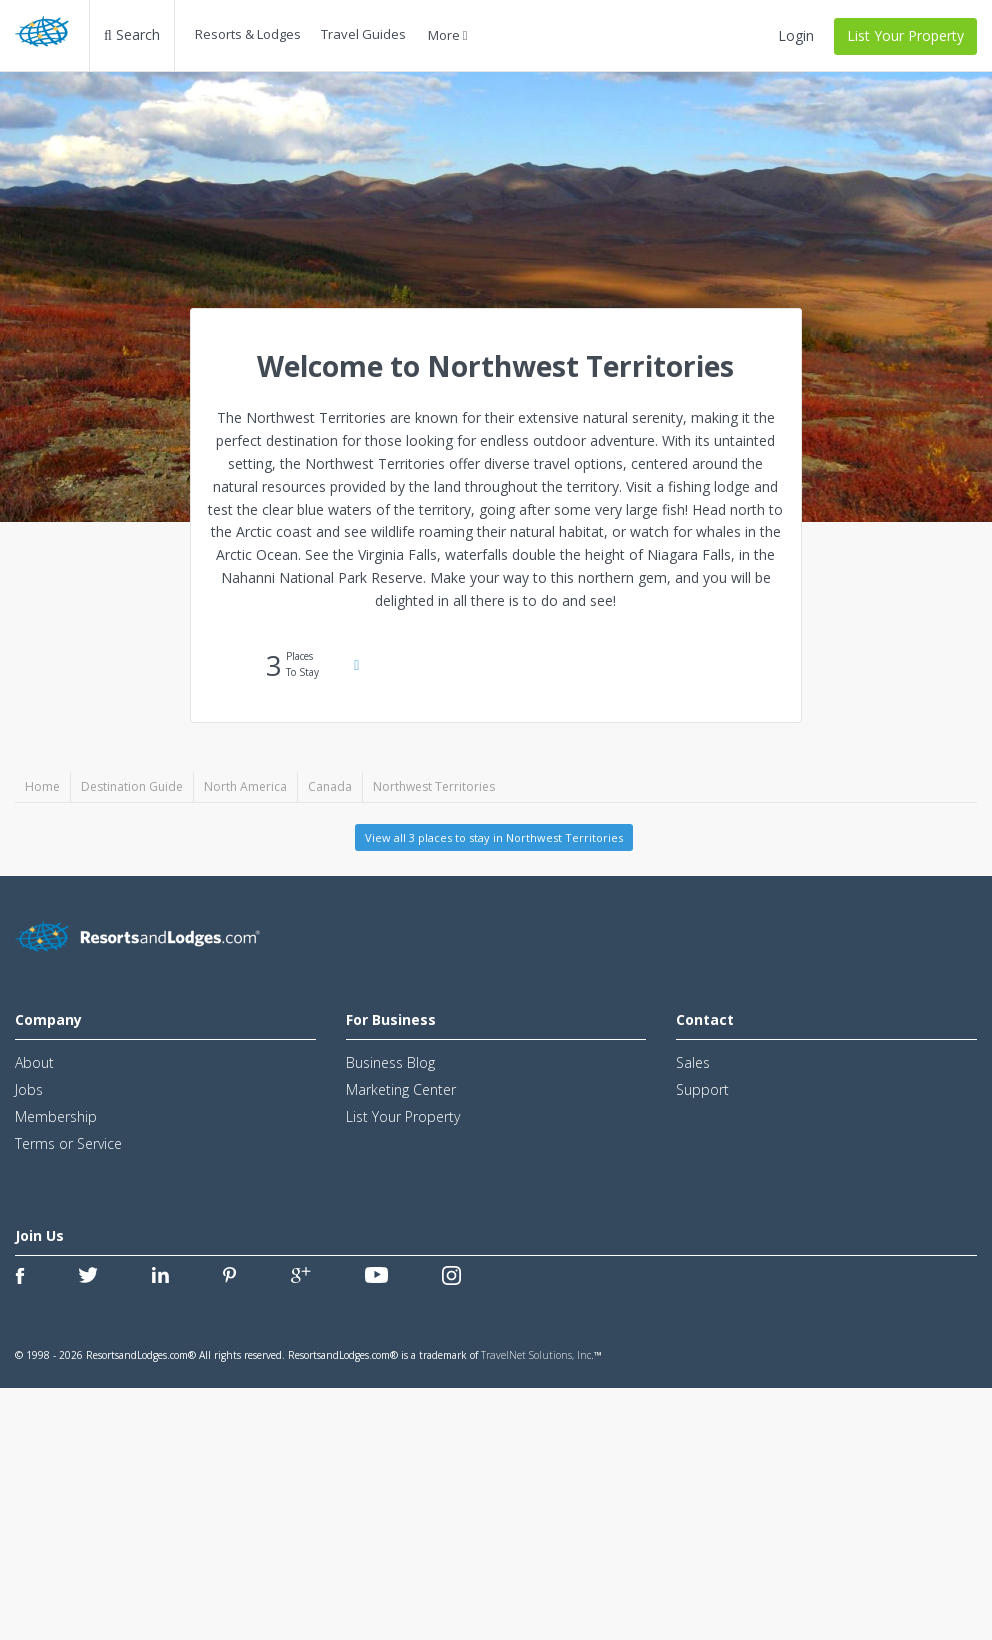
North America (245, 786)
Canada (330, 786)
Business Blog (390, 1062)
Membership (56, 1116)
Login (796, 35)
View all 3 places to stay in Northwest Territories (494, 837)
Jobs (29, 1089)
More (448, 35)
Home (42, 786)
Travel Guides (363, 34)
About (34, 1062)
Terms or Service (68, 1143)
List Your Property (905, 35)
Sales (693, 1062)
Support (702, 1089)
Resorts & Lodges (248, 34)
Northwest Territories (434, 786)
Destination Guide (132, 786)
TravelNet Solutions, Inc (536, 1355)
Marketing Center (401, 1089)
